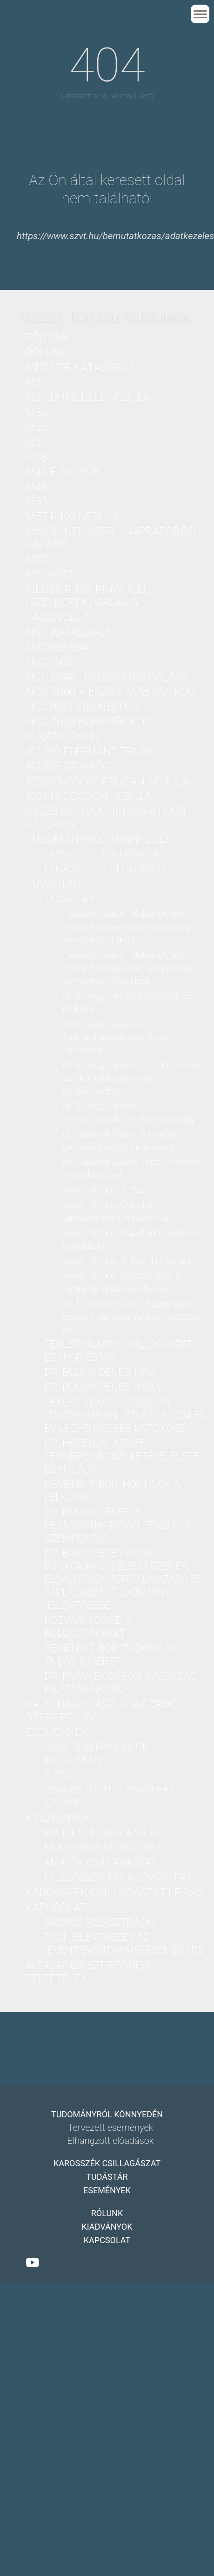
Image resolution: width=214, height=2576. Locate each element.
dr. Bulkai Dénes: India (102, 1387)
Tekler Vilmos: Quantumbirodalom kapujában (131, 1239)
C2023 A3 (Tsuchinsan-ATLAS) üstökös (106, 818)
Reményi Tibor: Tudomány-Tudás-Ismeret (112, 1654)
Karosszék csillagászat (107, 2163)
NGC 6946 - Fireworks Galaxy (107, 676)
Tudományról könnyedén (99, 839)
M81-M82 (49, 574)
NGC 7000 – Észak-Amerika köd (111, 691)
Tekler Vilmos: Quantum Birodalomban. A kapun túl (115, 1211)
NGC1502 (49, 661)
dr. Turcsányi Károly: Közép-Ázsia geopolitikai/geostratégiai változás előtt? (131, 1316)
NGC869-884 (57, 647)
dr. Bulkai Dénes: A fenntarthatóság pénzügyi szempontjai (117, 1525)
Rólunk (47, 352)
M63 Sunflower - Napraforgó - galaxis (113, 538)
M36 (36, 427)
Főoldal (49, 337)
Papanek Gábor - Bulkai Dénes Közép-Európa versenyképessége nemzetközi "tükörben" (129, 967)
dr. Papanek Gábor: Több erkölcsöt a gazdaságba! (131, 1168)
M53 (36, 501)
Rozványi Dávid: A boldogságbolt (88, 1626)
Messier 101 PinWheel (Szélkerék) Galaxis (87, 596)
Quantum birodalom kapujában (97, 1753)
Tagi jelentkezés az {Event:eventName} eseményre (124, 1943)
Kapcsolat (56, 1907)
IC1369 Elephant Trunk (91, 751)
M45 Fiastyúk (63, 471)
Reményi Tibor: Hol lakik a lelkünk (112, 1490)
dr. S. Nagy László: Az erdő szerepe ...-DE (101, 1711)
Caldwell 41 (61, 617)
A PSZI (59, 1775)
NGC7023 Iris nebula (82, 706)
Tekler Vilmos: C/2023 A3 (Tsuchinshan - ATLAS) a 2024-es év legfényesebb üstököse (125, 1415)
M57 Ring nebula (73, 516)
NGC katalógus (69, 632)
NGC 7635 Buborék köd (89, 721)
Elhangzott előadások (105, 869)
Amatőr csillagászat (100, 1862)
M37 (36, 441)
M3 (33, 382)
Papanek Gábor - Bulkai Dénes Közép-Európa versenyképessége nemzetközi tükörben (129, 926)
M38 (36, 456)
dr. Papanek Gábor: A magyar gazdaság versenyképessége (121, 1140)
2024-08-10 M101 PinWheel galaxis (109, 1796)
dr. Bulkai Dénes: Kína (100, 1372)
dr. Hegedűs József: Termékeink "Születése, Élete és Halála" (121, 1456)
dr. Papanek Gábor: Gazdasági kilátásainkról (121, 1682)
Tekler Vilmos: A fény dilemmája (127, 1260)
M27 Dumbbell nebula (88, 397)
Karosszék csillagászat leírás (115, 1892)
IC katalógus (62, 736)
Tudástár (53, 883)
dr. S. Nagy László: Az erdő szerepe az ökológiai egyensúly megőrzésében (132, 1077)
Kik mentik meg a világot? (112, 1833)
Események (57, 1732)
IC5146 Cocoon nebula (89, 796)
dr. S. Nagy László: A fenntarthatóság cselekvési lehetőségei (117, 1036)
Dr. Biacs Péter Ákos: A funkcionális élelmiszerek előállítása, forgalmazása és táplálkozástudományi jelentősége (123, 1579)
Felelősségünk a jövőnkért (118, 1877)
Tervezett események (101, 854)
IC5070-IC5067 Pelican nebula (107, 781)
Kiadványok (59, 1818)
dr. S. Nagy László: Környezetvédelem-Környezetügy (129, 1112)
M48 (36, 486)
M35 (36, 412)
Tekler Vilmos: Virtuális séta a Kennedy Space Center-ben (122, 1282)
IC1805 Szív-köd (68, 766)
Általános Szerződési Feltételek (88, 1972)
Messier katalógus (80, 367)
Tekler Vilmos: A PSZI (105, 1189)
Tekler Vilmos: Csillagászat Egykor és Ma (118, 1350)
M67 (36, 559)
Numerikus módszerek (103, 1847)
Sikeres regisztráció (100, 1922)
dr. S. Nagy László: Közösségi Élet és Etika (130, 1002)
